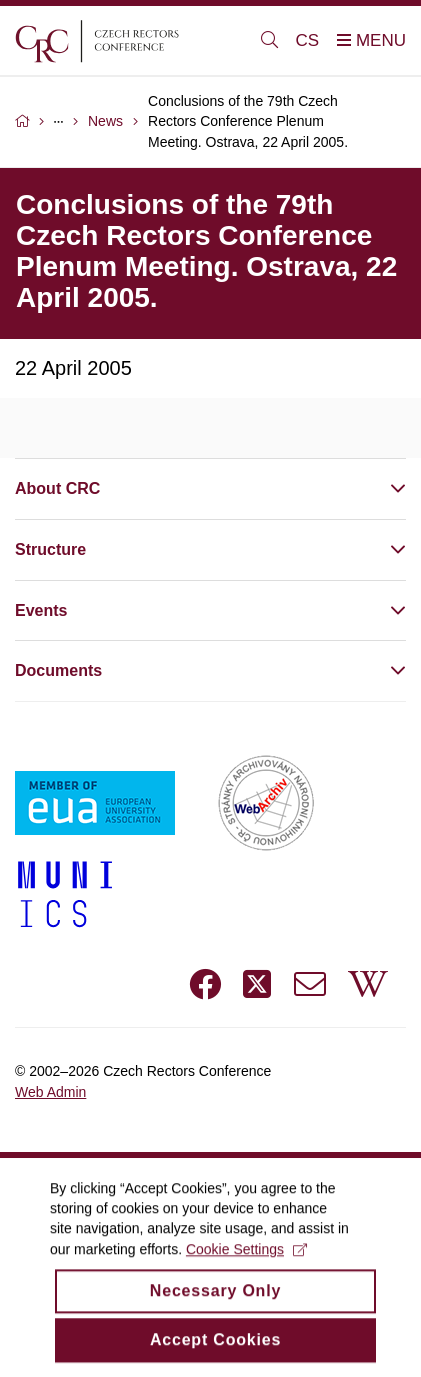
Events (41, 610)
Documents (58, 670)
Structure (50, 549)
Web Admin (50, 1092)
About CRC (57, 488)
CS (308, 40)
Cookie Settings (246, 1267)
